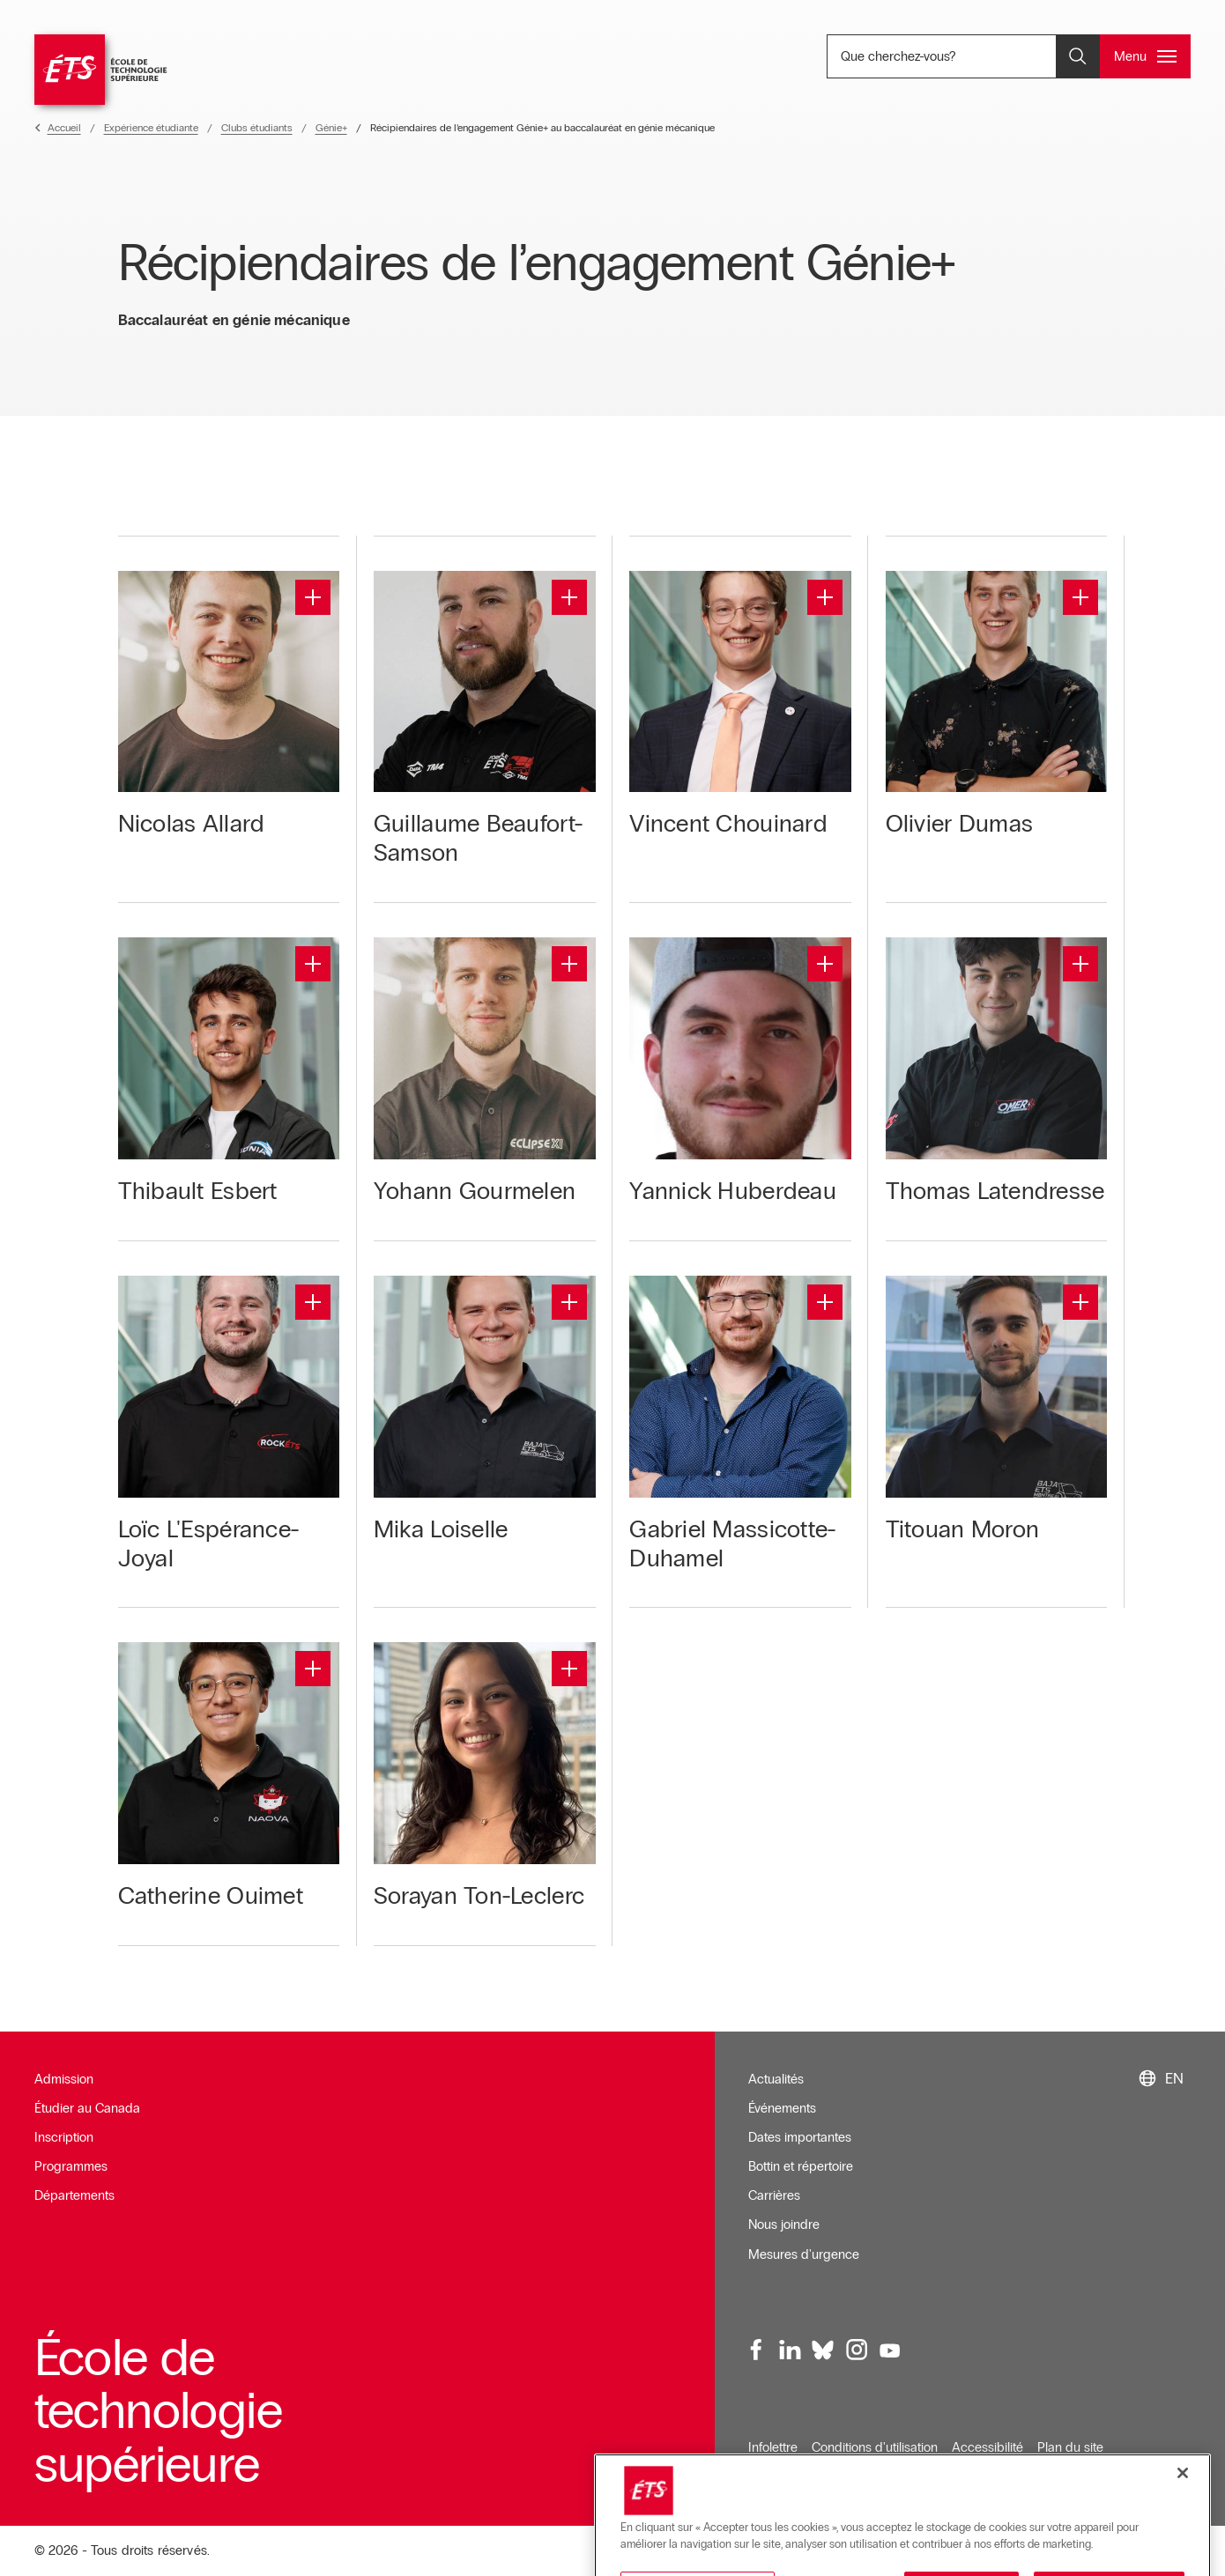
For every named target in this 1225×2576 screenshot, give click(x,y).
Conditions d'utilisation (875, 2447)
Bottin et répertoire (800, 2166)
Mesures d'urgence (803, 2254)
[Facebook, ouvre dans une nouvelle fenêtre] (757, 2350)
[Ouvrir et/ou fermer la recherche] (1078, 56)
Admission (63, 2079)
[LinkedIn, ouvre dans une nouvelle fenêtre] (789, 2350)
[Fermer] (1182, 2533)
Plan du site (1070, 2447)
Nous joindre (784, 2224)
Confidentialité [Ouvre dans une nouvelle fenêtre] (788, 2476)
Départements (74, 2195)
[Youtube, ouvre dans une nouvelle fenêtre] (889, 2350)
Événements (782, 2108)
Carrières (774, 2195)
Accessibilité (987, 2447)
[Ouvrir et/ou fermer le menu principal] (1145, 56)
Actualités (776, 2079)
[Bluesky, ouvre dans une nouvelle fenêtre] (823, 2350)
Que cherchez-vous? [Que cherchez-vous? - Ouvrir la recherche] (957, 56)
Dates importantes (799, 2137)
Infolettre (773, 2447)
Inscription (63, 2137)
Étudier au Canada (87, 2108)
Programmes (71, 2166)
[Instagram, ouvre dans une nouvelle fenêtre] (855, 2350)
